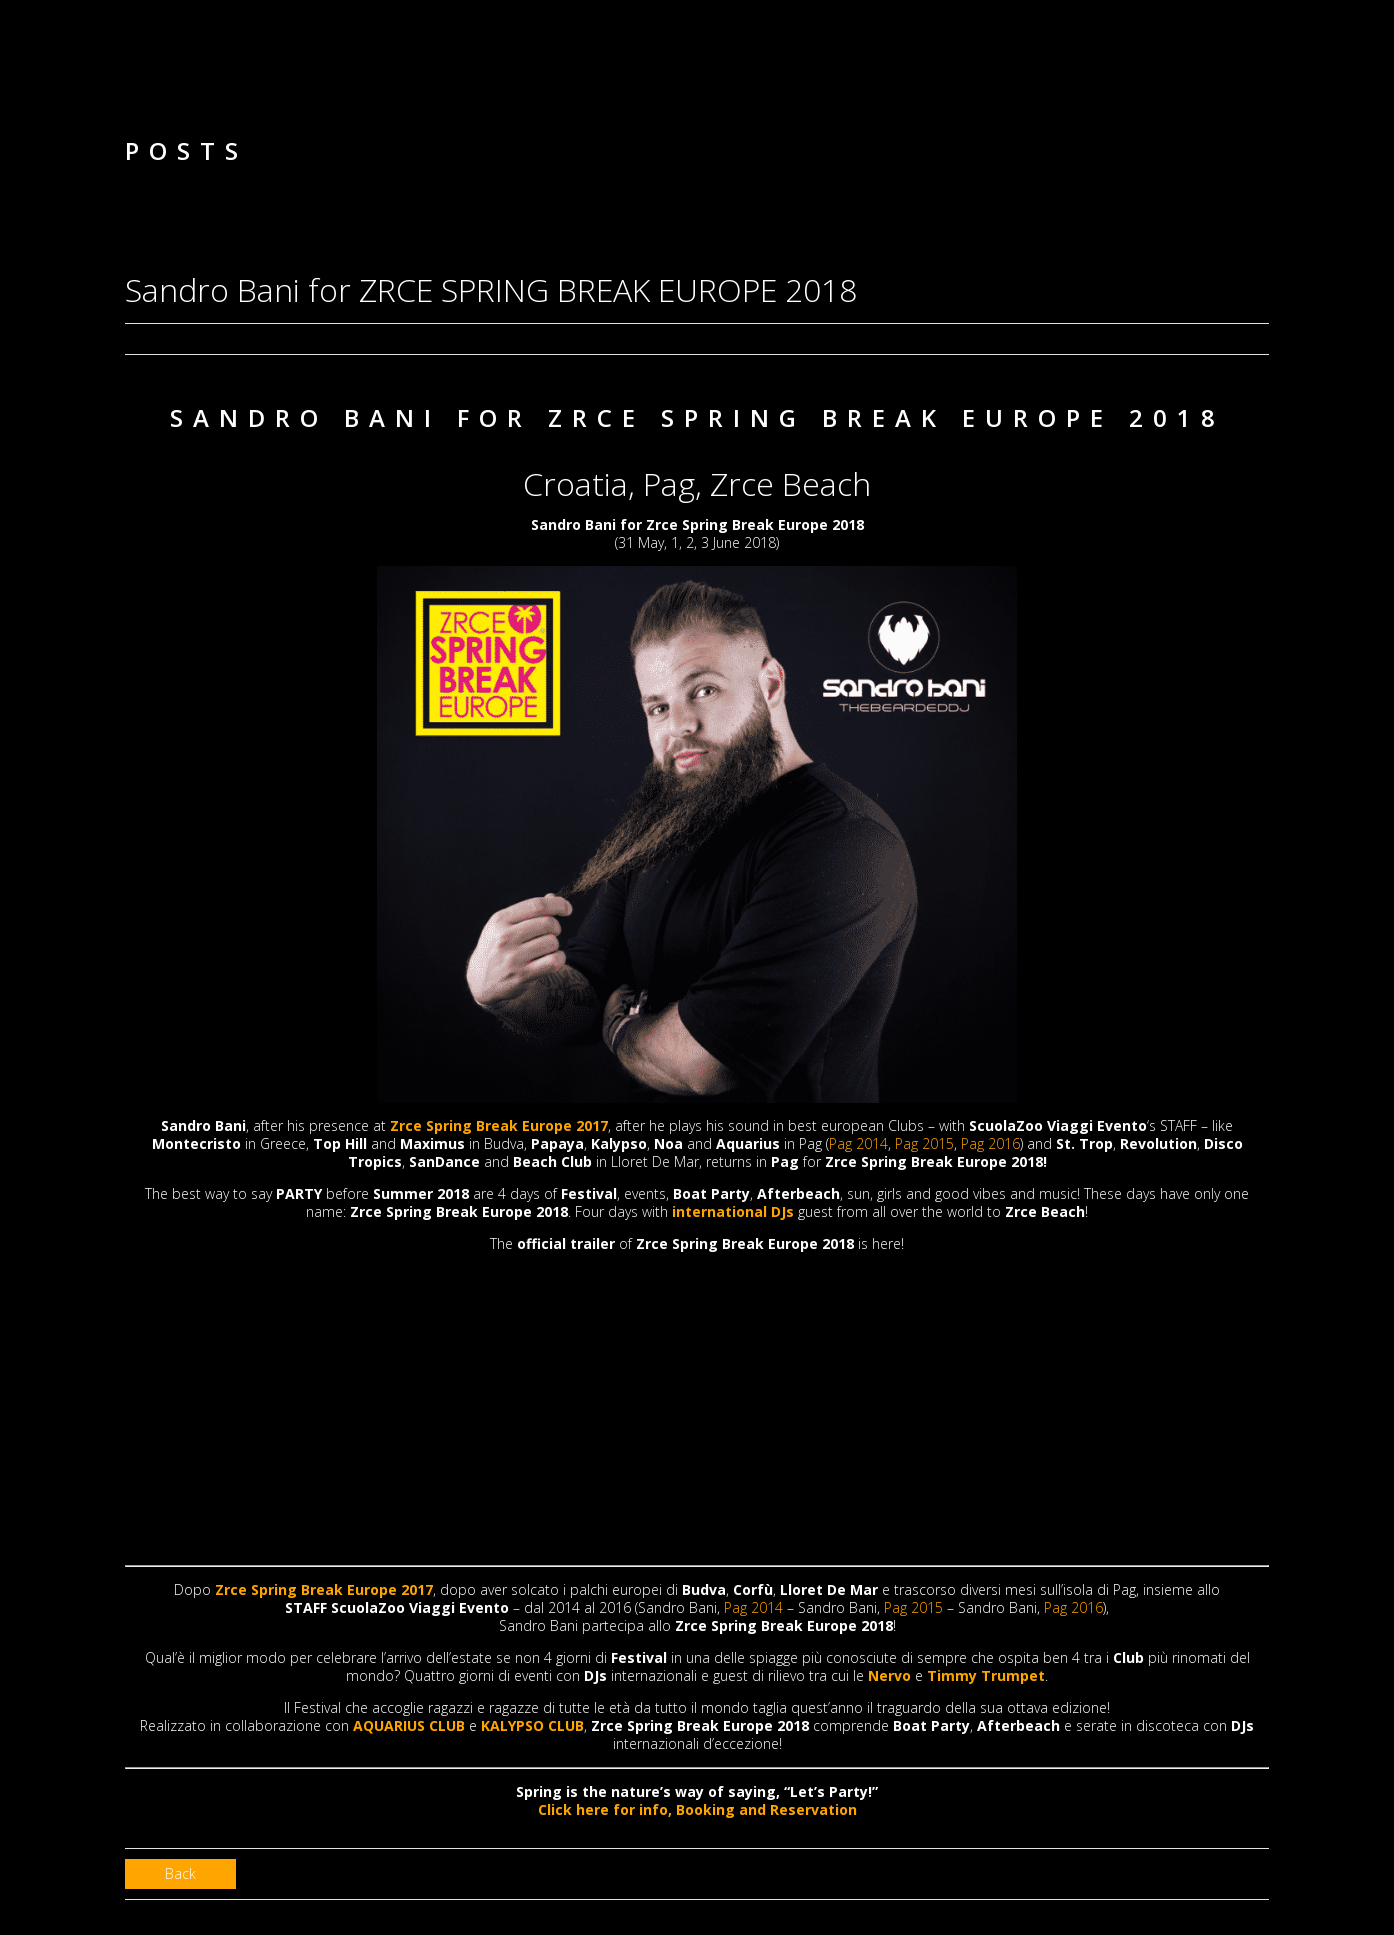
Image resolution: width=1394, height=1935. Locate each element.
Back (180, 1873)
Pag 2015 (924, 1143)
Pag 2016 (990, 1143)
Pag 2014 (858, 1143)
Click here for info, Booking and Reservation (697, 1809)
